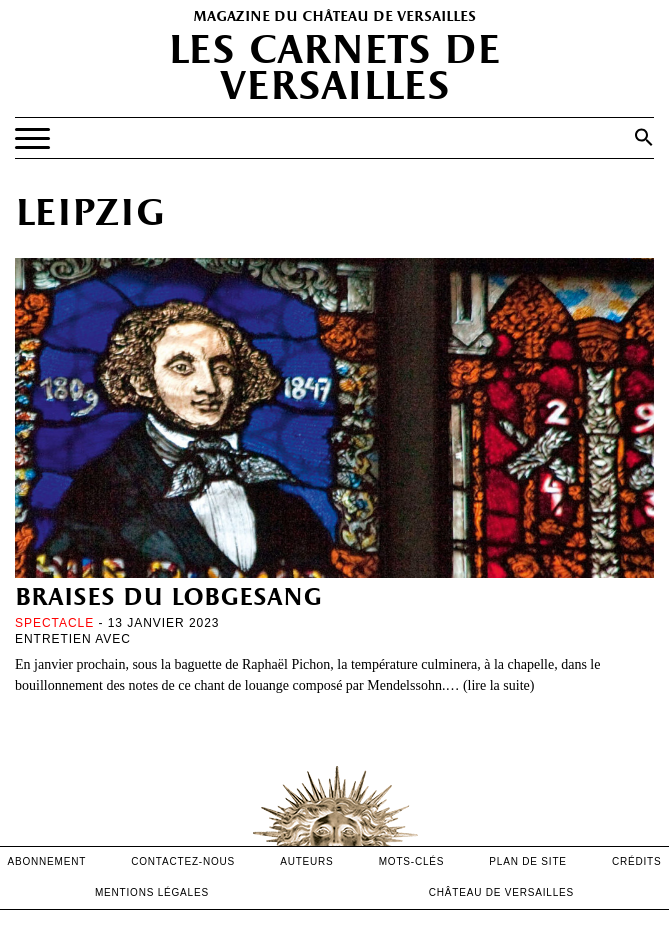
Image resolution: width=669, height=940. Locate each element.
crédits (637, 861)
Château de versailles (501, 892)
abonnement (47, 861)
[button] (644, 137)
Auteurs (306, 861)
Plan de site (527, 861)
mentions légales (152, 892)
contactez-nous (183, 861)
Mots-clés (412, 861)
